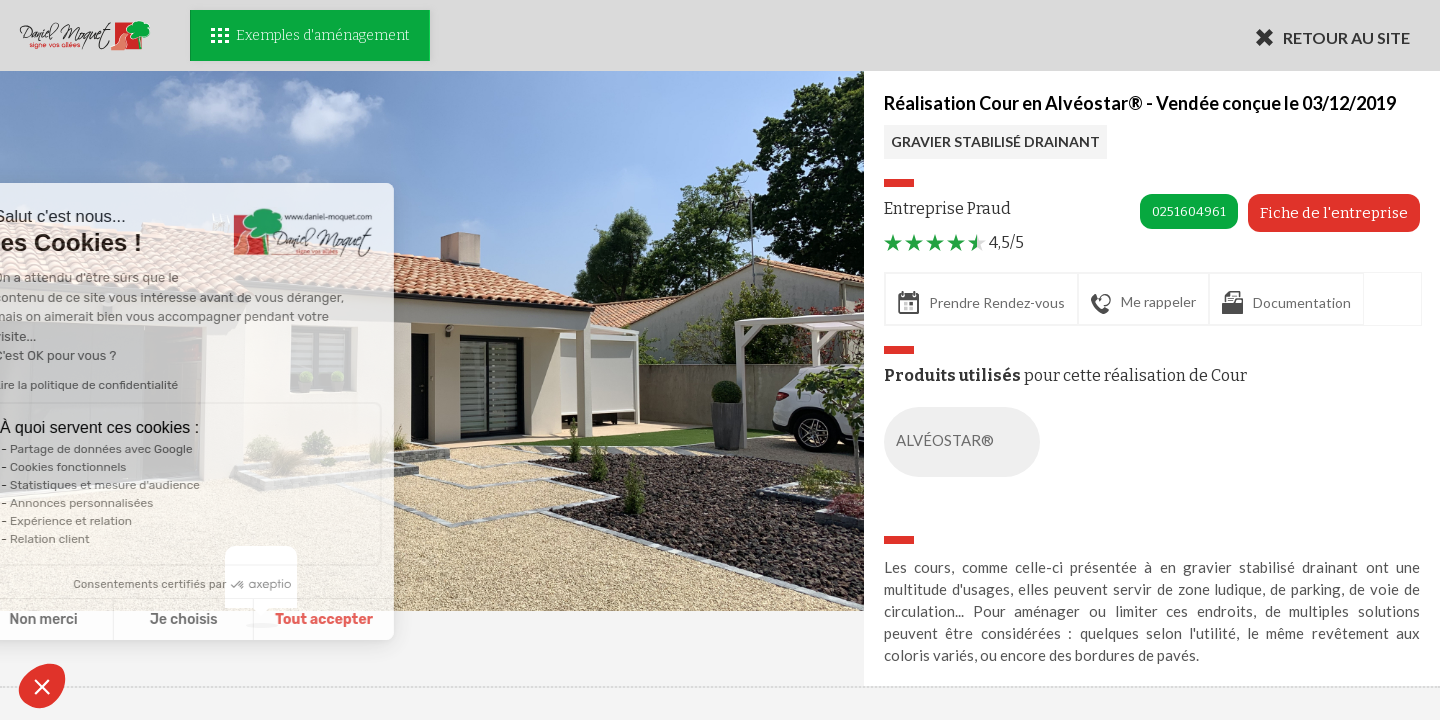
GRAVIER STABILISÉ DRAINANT (995, 141)
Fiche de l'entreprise (1334, 213)
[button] (42, 686)
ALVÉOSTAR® (966, 442)
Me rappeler (1143, 303)
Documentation (1286, 302)
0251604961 (1189, 211)
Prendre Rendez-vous (981, 302)
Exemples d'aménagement (310, 35)
